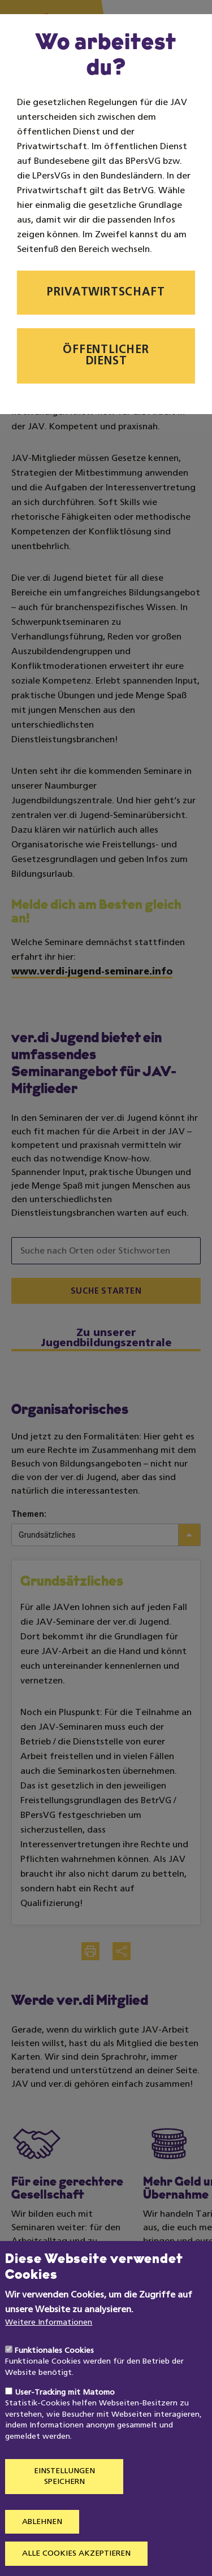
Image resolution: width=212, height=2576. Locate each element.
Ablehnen (42, 2552)
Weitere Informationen (48, 2353)
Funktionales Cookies (54, 2381)
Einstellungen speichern (64, 2507)
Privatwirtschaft (106, 292)
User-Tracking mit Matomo (65, 2423)
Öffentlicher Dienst (106, 356)
